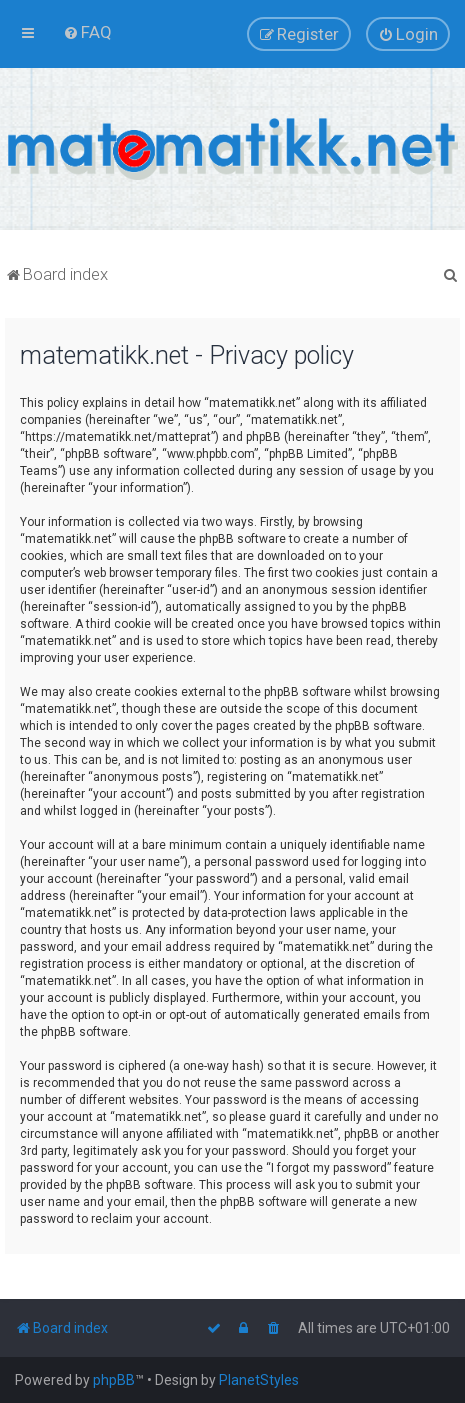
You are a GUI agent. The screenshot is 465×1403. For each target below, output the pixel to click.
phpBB (114, 1380)
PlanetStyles (259, 1380)
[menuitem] (87, 32)
